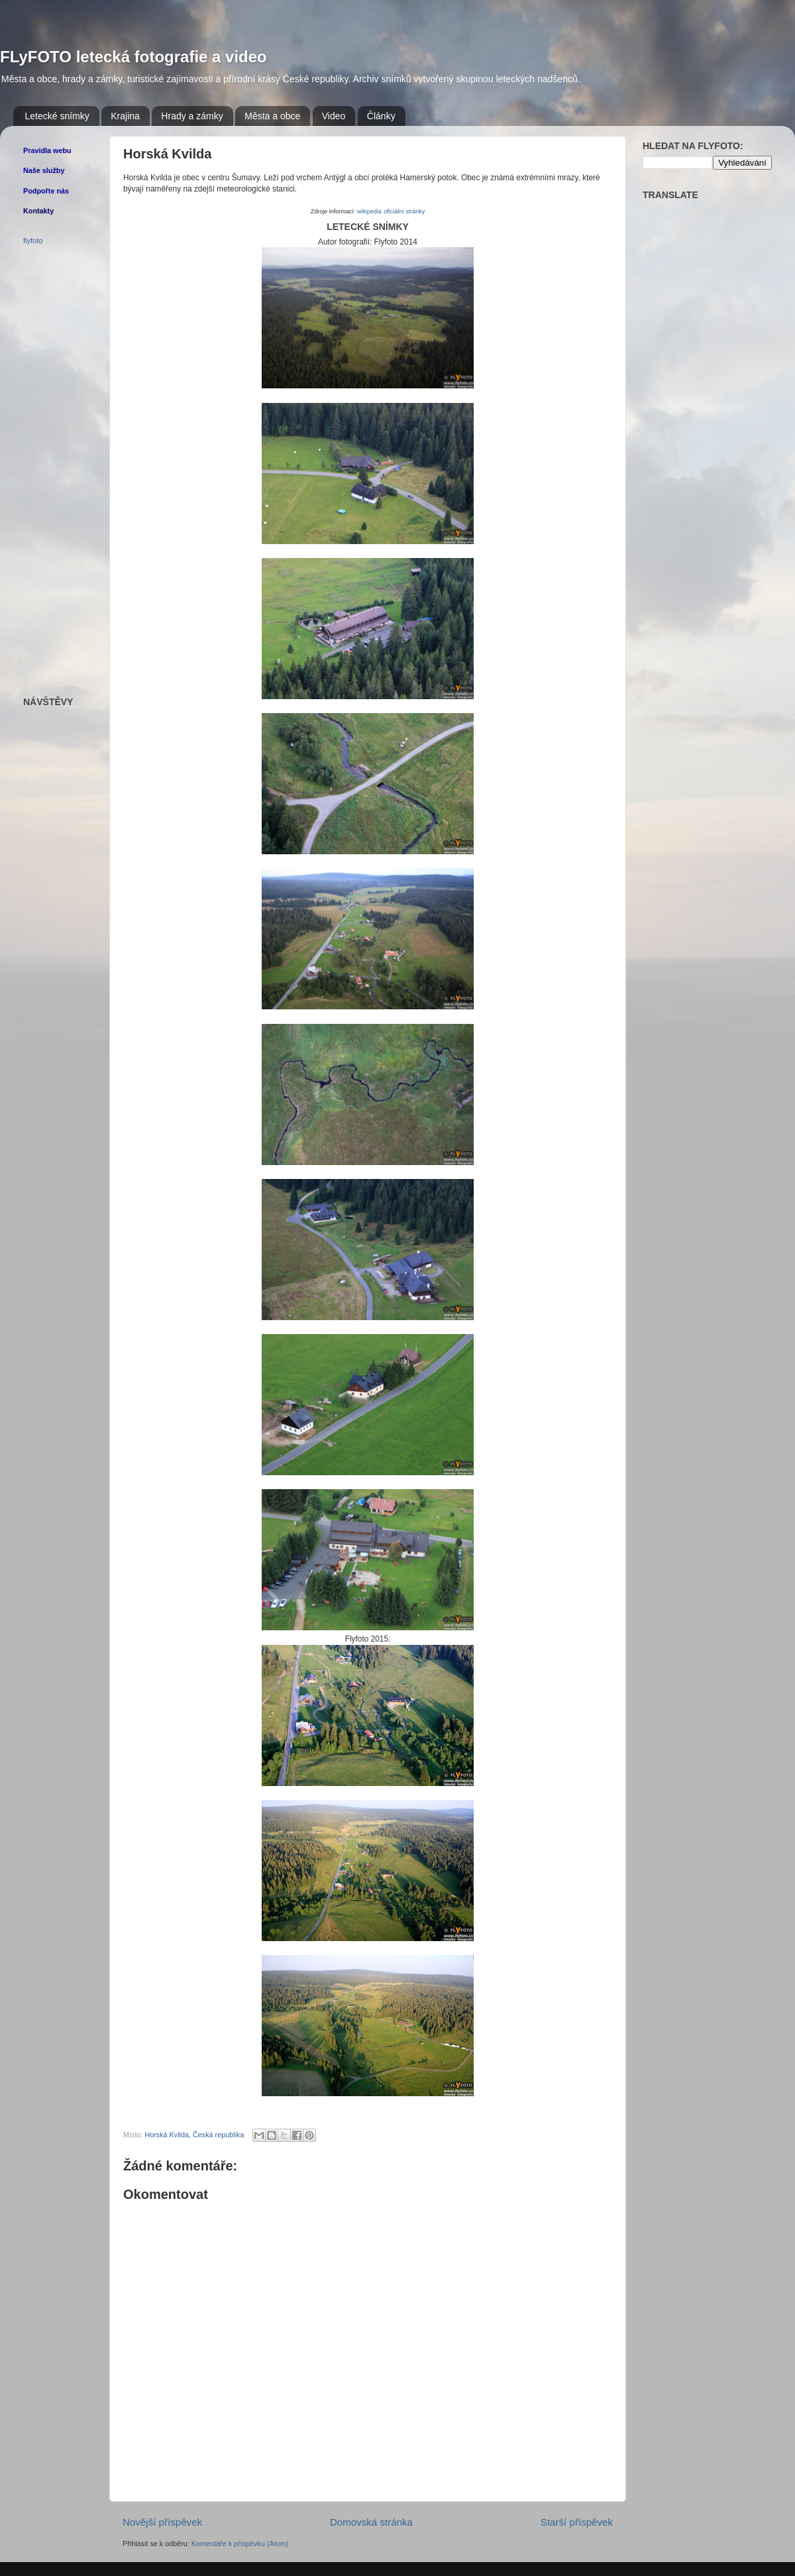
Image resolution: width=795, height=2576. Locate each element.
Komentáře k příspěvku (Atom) (239, 2544)
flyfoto (32, 241)
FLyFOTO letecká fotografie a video (133, 57)
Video (334, 116)
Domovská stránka (371, 2522)
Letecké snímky (57, 116)
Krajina (125, 116)
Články (381, 116)
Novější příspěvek (162, 2522)
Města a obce (272, 116)
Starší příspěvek (577, 2522)
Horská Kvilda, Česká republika (194, 2135)
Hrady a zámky (192, 116)
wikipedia (369, 211)
